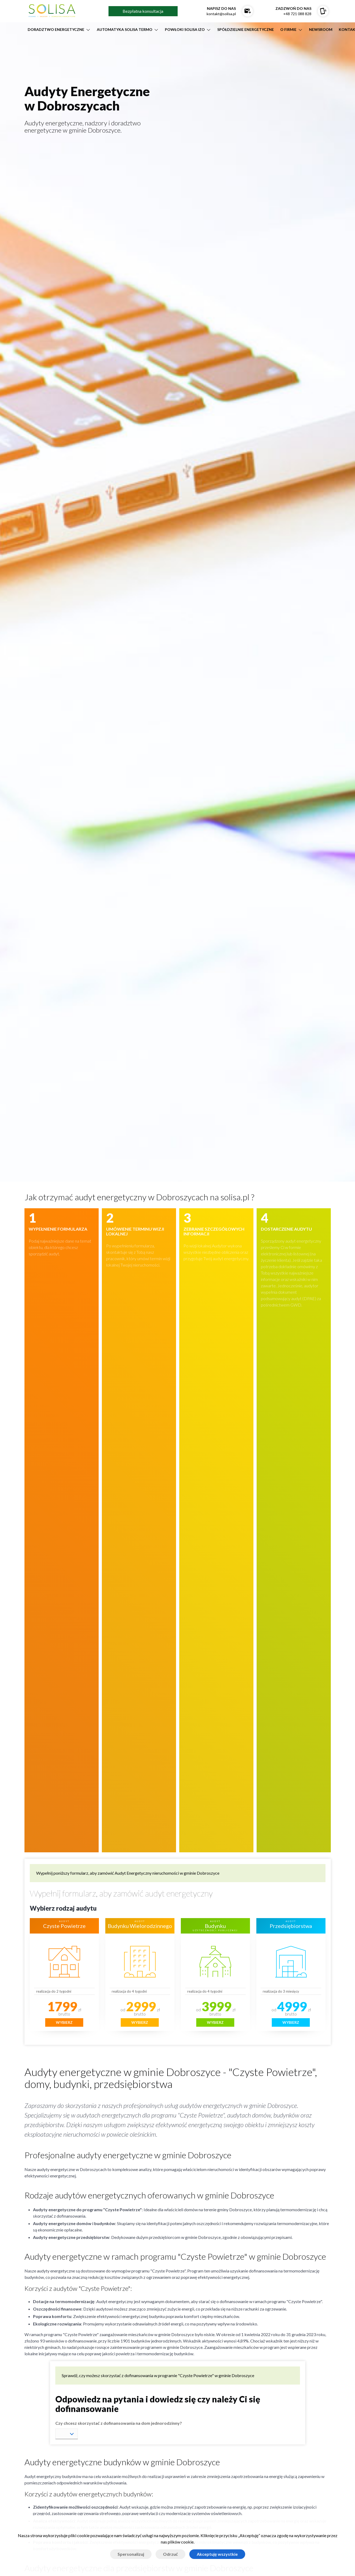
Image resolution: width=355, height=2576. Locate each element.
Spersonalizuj (131, 2554)
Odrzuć (170, 2554)
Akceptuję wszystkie (217, 2554)
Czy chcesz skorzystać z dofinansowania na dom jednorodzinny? (118, 2423)
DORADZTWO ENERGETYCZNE (56, 29)
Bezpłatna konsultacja (143, 11)
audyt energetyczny (179, 1893)
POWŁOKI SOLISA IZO (185, 29)
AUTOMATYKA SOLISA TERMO (124, 29)
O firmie (288, 29)
